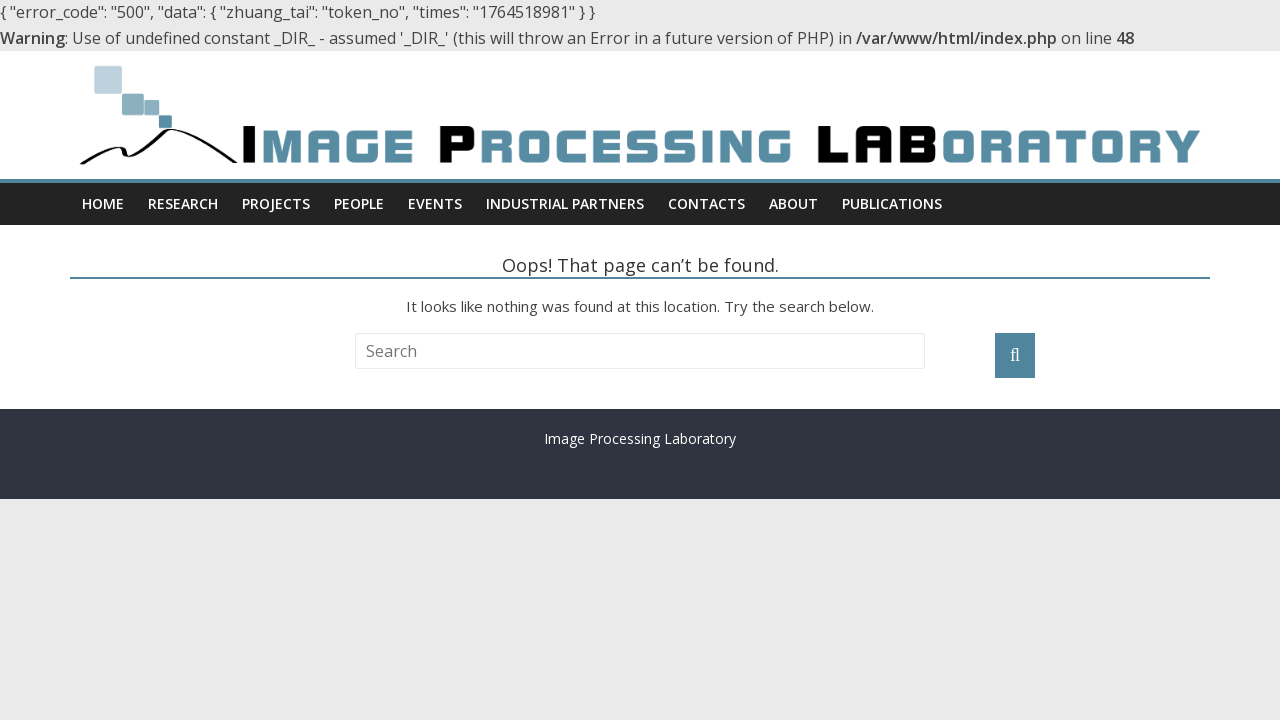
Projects (276, 203)
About (793, 203)
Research (183, 203)
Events (435, 203)
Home (103, 203)
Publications (892, 203)
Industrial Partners (565, 203)
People (359, 203)
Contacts (706, 203)
